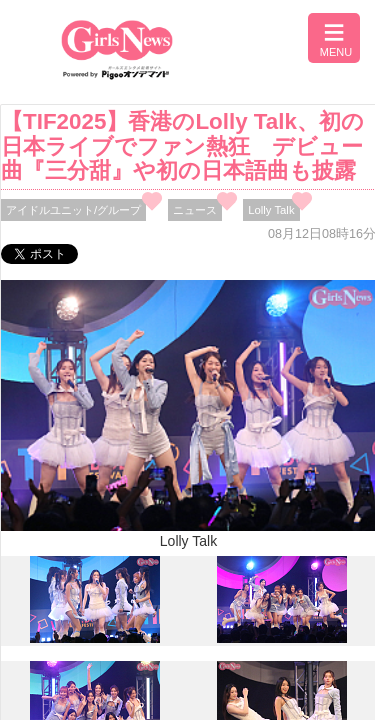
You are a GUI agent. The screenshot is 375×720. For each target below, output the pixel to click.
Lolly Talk (271, 210)
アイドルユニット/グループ (73, 210)
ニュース (195, 210)
